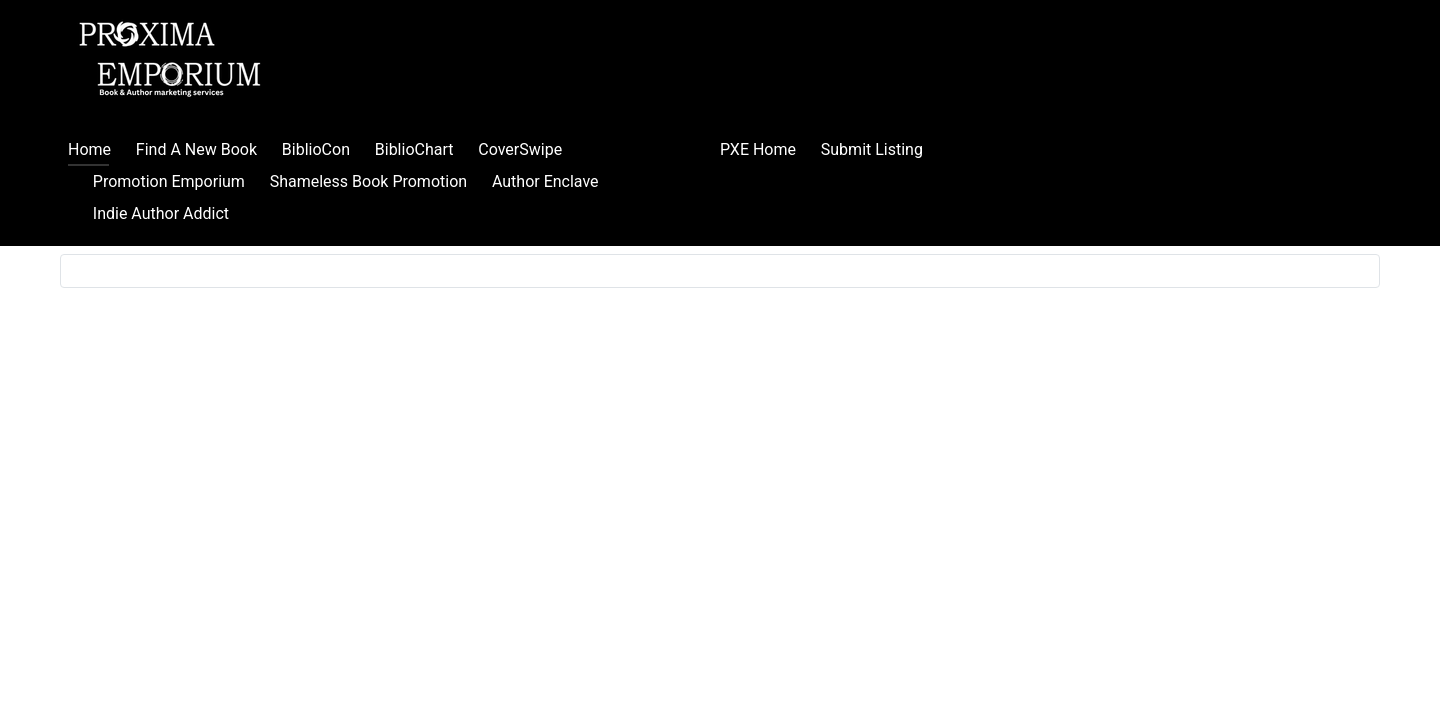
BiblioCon (316, 149)
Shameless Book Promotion (368, 181)
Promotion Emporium (169, 181)
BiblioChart (414, 149)
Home (89, 149)
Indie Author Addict (161, 213)
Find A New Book (196, 149)
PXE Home (758, 149)
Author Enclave (545, 181)
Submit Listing (872, 149)
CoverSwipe (520, 149)
